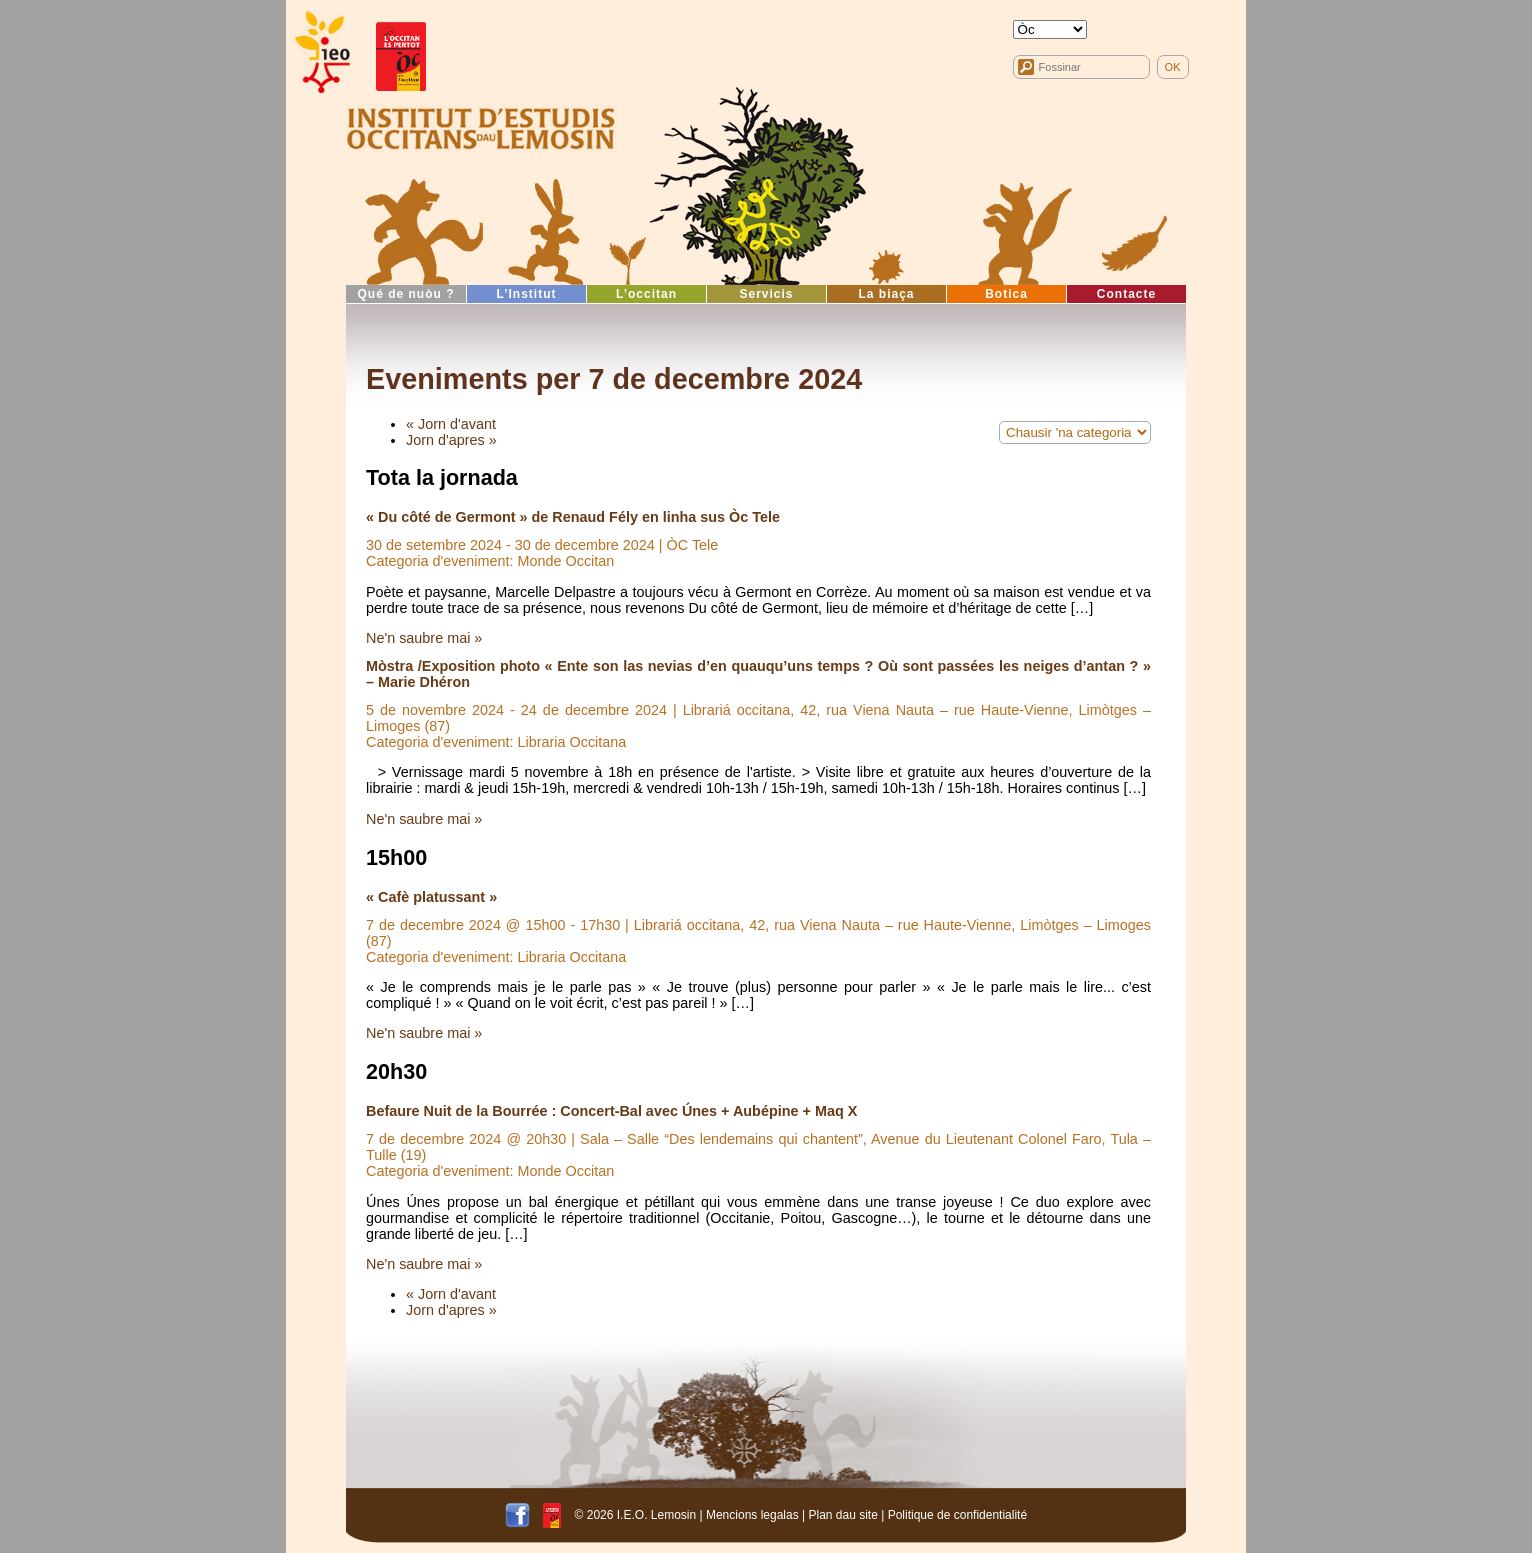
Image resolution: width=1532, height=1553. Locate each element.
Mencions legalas (752, 1514)
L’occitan (646, 294)
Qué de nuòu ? (406, 294)
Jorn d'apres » (451, 440)
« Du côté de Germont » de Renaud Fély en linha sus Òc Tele (573, 517)
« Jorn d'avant (451, 424)
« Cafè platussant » (431, 897)
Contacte (1126, 294)
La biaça (886, 294)
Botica (1006, 294)
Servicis (766, 294)
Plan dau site (842, 1514)
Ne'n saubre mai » (424, 638)
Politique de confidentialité (957, 1514)
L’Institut (527, 294)
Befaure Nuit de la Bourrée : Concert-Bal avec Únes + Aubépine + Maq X (611, 1111)
